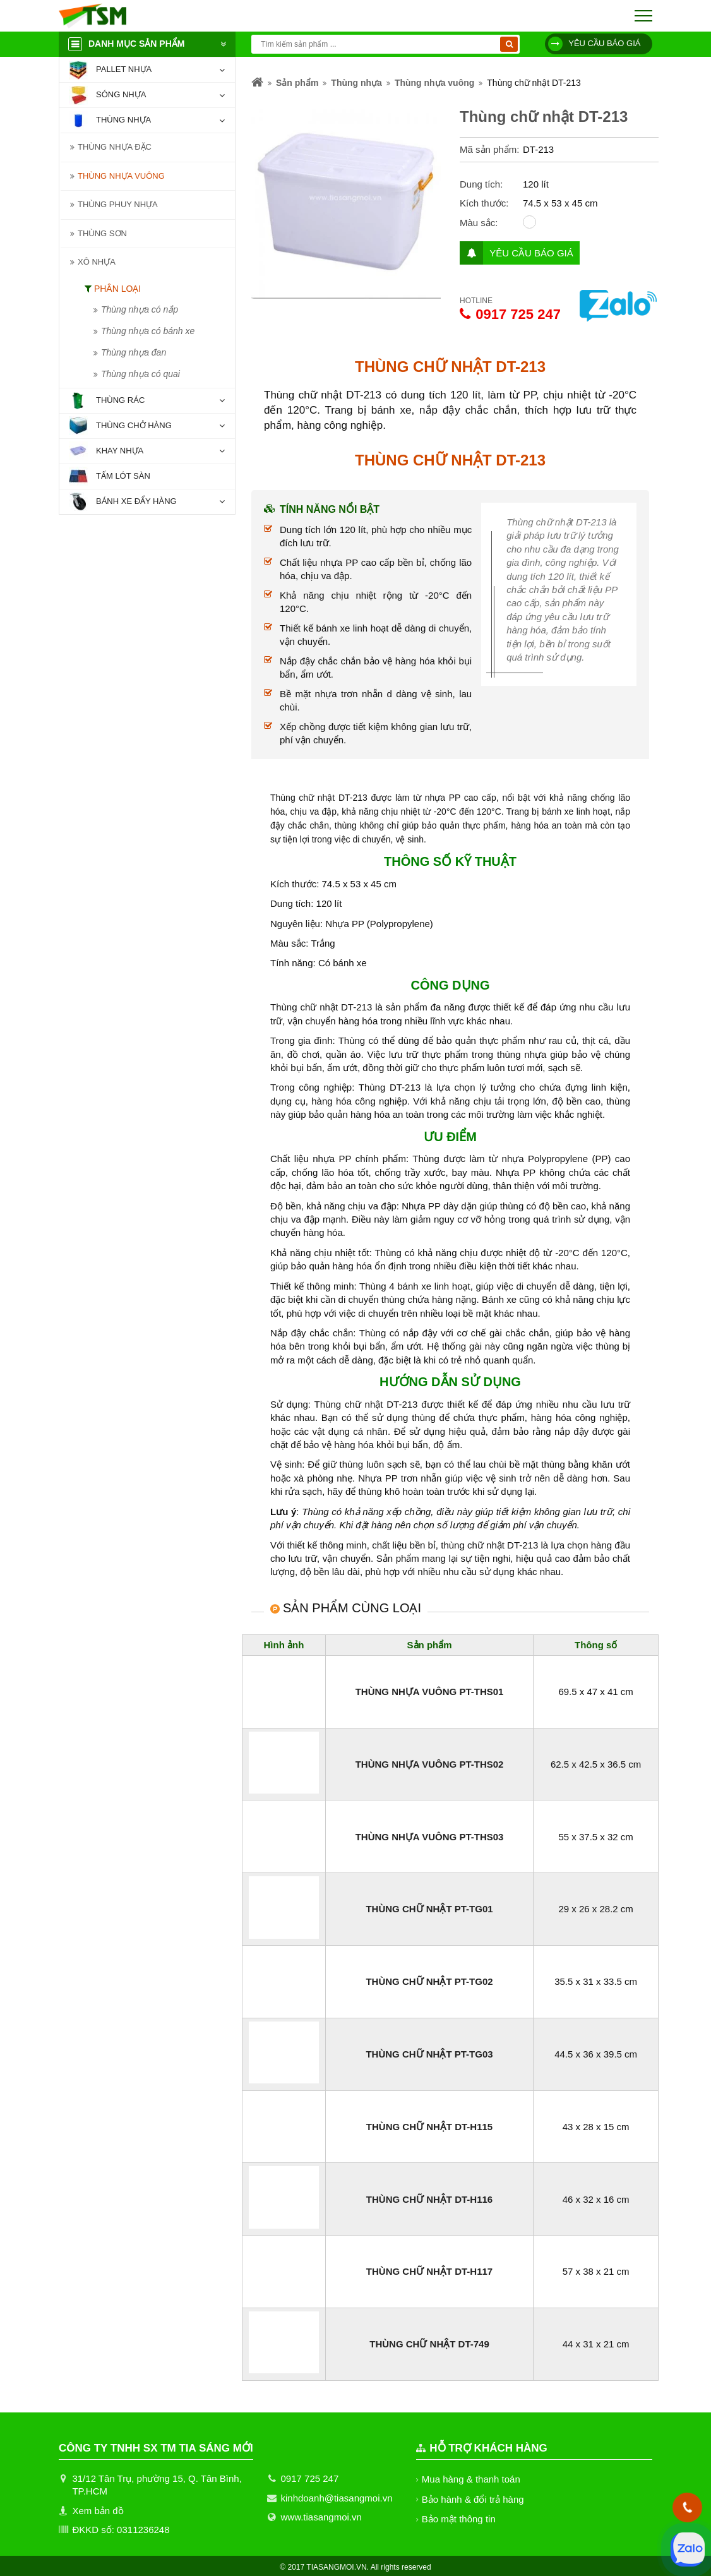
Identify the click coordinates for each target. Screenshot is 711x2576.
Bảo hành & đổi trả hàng (473, 2499)
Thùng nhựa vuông (121, 176)
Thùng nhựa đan (133, 352)
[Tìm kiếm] (509, 44)
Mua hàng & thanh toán (471, 2479)
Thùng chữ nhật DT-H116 (429, 2199)
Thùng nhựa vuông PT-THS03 (429, 1836)
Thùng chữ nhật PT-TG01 (429, 1908)
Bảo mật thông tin (459, 2518)
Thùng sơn (102, 233)
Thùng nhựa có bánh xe (147, 331)
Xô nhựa (96, 262)
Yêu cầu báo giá (594, 44)
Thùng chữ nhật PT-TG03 (429, 2054)
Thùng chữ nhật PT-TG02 (429, 1981)
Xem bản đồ (97, 2510)
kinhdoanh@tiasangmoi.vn (337, 2498)
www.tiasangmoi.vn (321, 2517)
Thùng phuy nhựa (117, 204)
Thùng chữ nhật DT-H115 (429, 2126)
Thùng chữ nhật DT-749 (429, 2344)
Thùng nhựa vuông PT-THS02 (429, 1764)
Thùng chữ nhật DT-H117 (429, 2271)
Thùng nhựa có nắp (139, 309)
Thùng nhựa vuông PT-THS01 (429, 1691)
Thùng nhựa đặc (114, 147)
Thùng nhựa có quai (140, 374)
